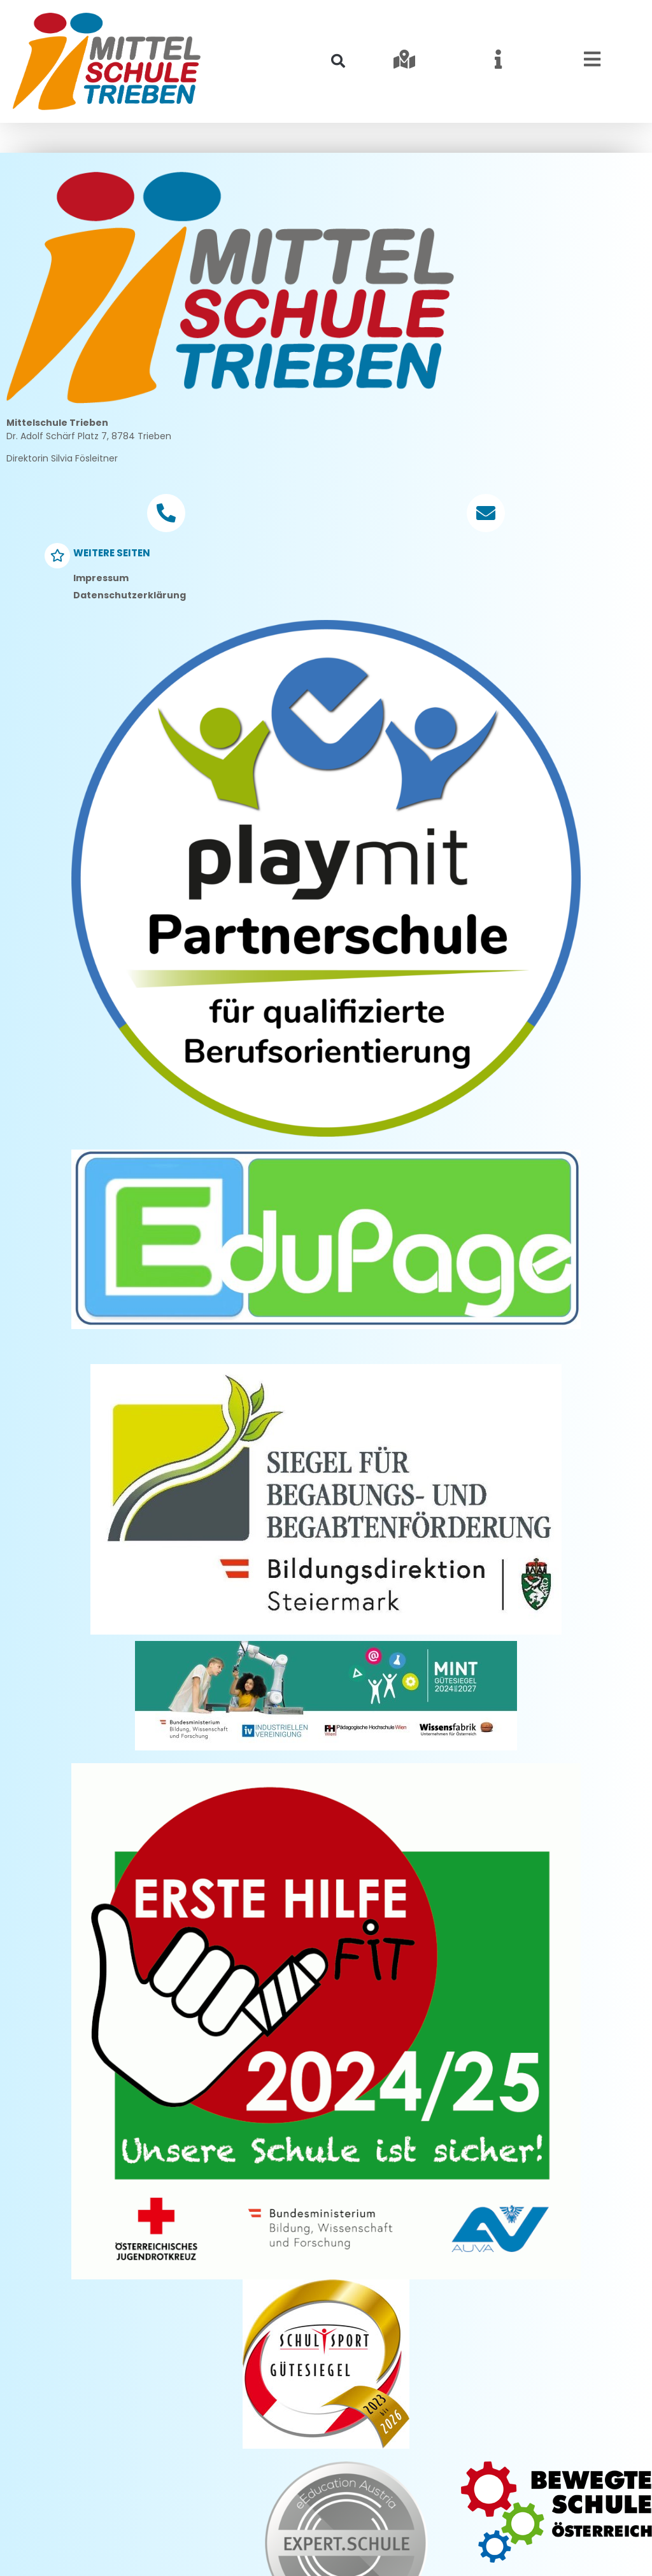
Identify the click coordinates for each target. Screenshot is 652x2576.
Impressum (101, 636)
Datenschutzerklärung (129, 653)
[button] (338, 61)
